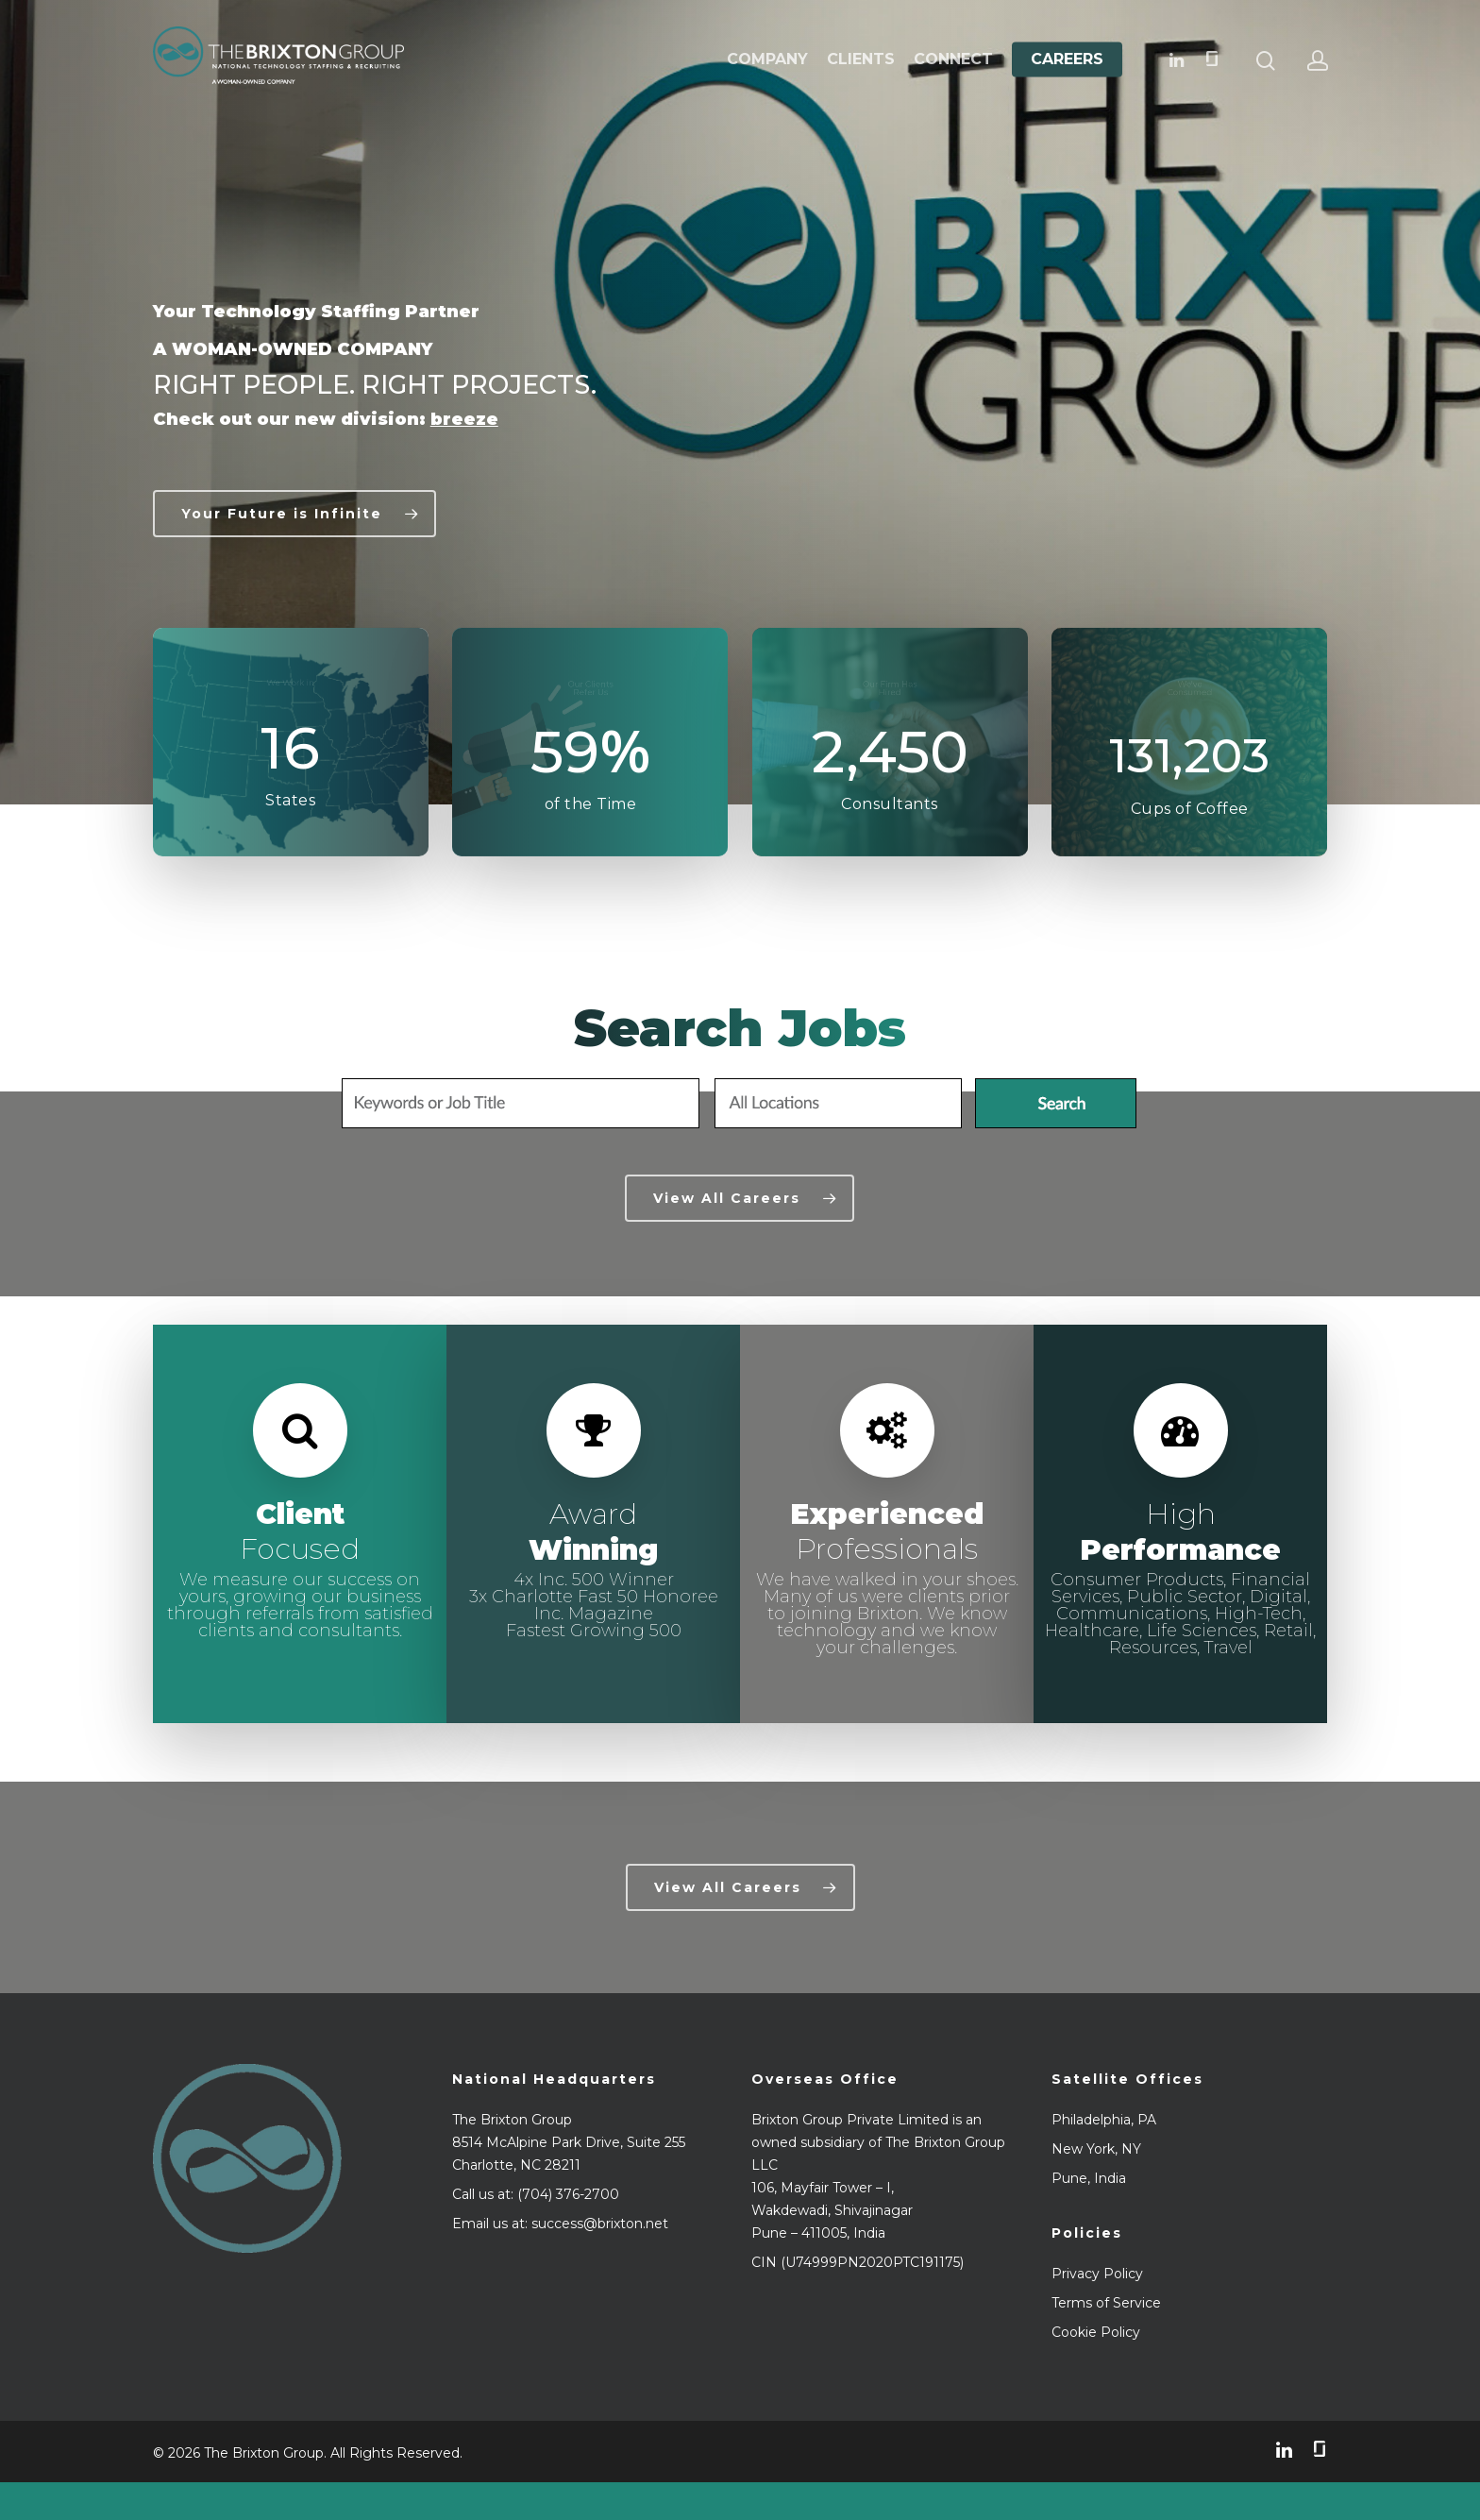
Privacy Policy (1097, 2273)
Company (767, 59)
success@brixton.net (599, 2223)
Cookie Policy (1095, 2332)
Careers (1067, 59)
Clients (861, 59)
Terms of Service (1106, 2302)
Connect (953, 59)
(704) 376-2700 (568, 2194)
